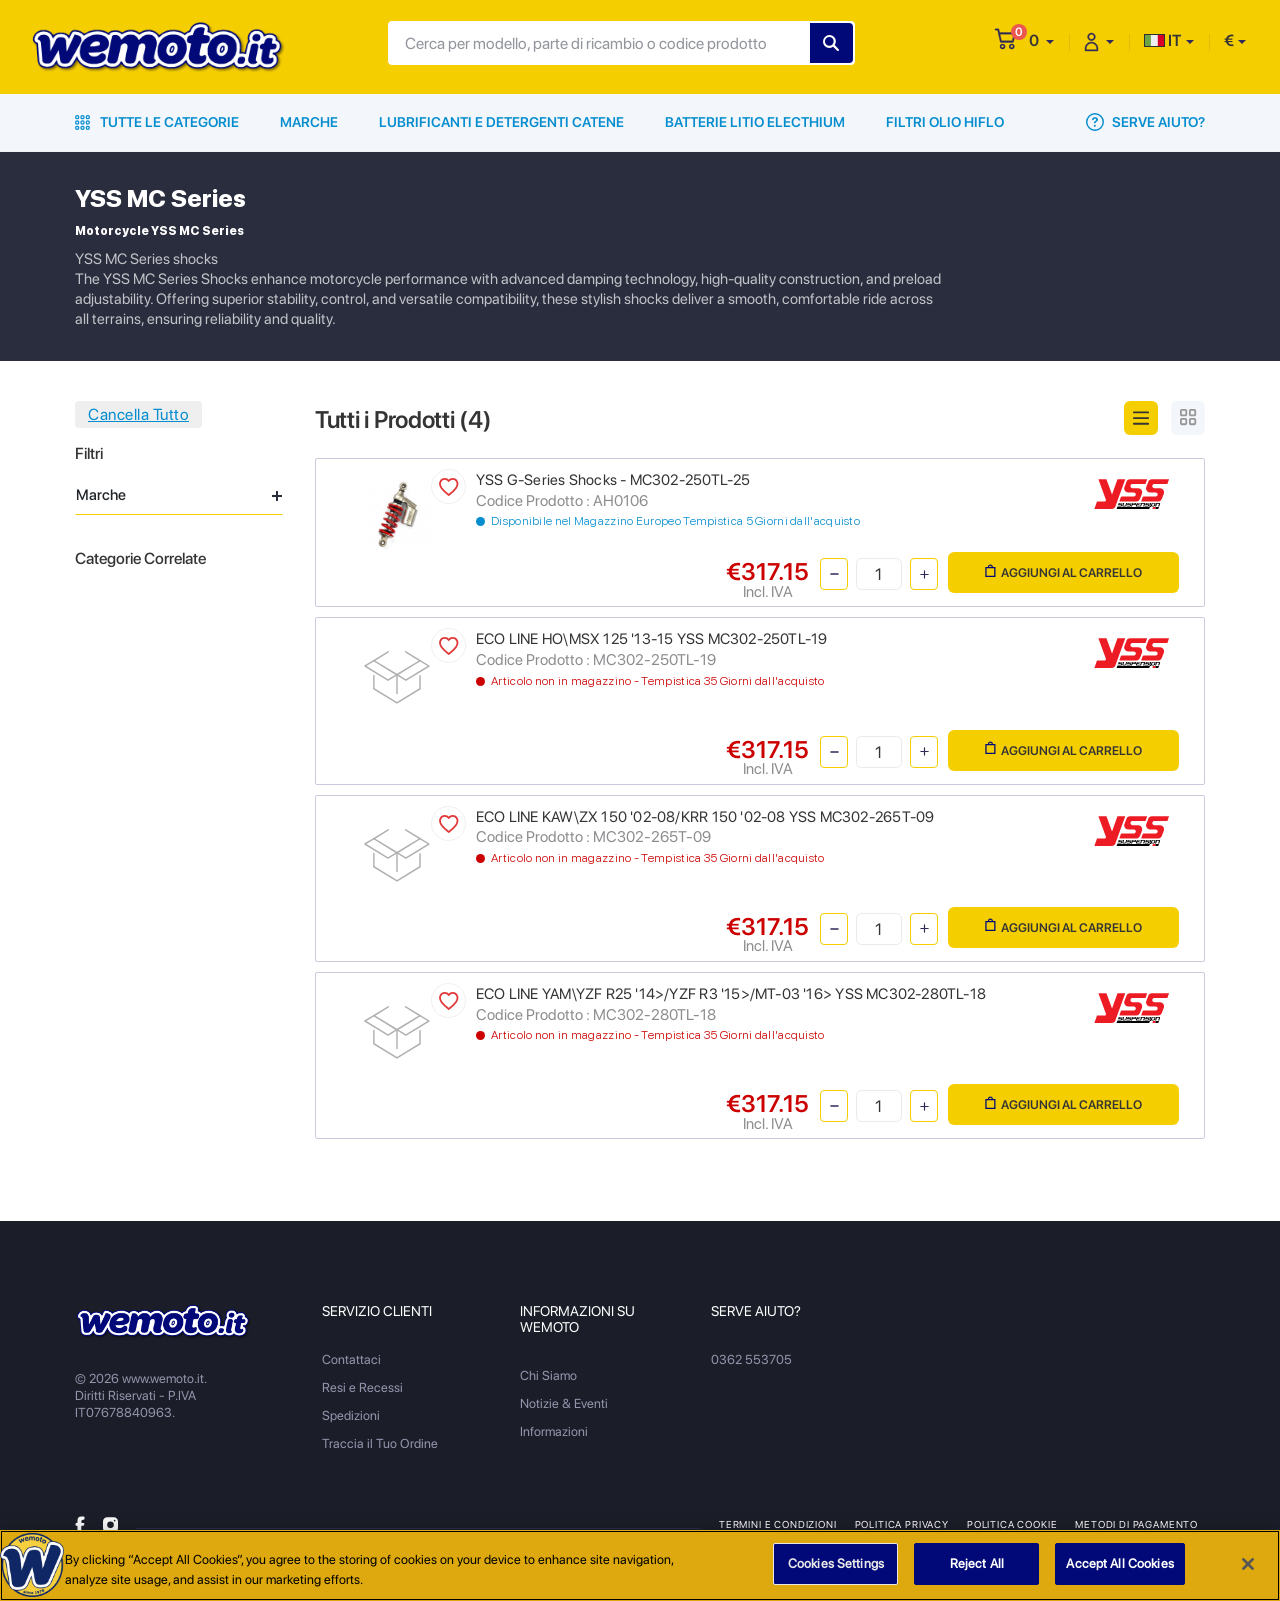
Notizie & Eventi (564, 1403)
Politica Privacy (902, 1524)
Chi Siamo (548, 1375)
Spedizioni (351, 1415)
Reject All (977, 1565)
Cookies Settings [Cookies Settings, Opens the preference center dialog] (836, 1565)
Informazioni (554, 1431)
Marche (309, 122)
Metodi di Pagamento (1136, 1524)
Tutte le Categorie (157, 122)
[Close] (1248, 1565)
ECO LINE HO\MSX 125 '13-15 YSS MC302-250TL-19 (651, 639)
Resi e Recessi (362, 1387)
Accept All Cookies (1119, 1565)
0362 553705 (751, 1359)
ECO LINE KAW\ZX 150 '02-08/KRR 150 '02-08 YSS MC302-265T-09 (705, 817)
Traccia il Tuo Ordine (380, 1443)
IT (1163, 40)
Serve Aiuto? (1145, 122)
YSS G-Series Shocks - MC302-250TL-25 (613, 480)
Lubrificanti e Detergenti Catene (501, 122)
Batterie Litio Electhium (755, 122)
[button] (1041, 40)
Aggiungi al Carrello (1063, 572)
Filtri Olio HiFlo (945, 122)
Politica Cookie (1012, 1524)
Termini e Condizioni (778, 1524)
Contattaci (351, 1359)
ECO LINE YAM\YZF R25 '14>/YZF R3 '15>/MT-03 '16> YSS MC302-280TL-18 (731, 994)
